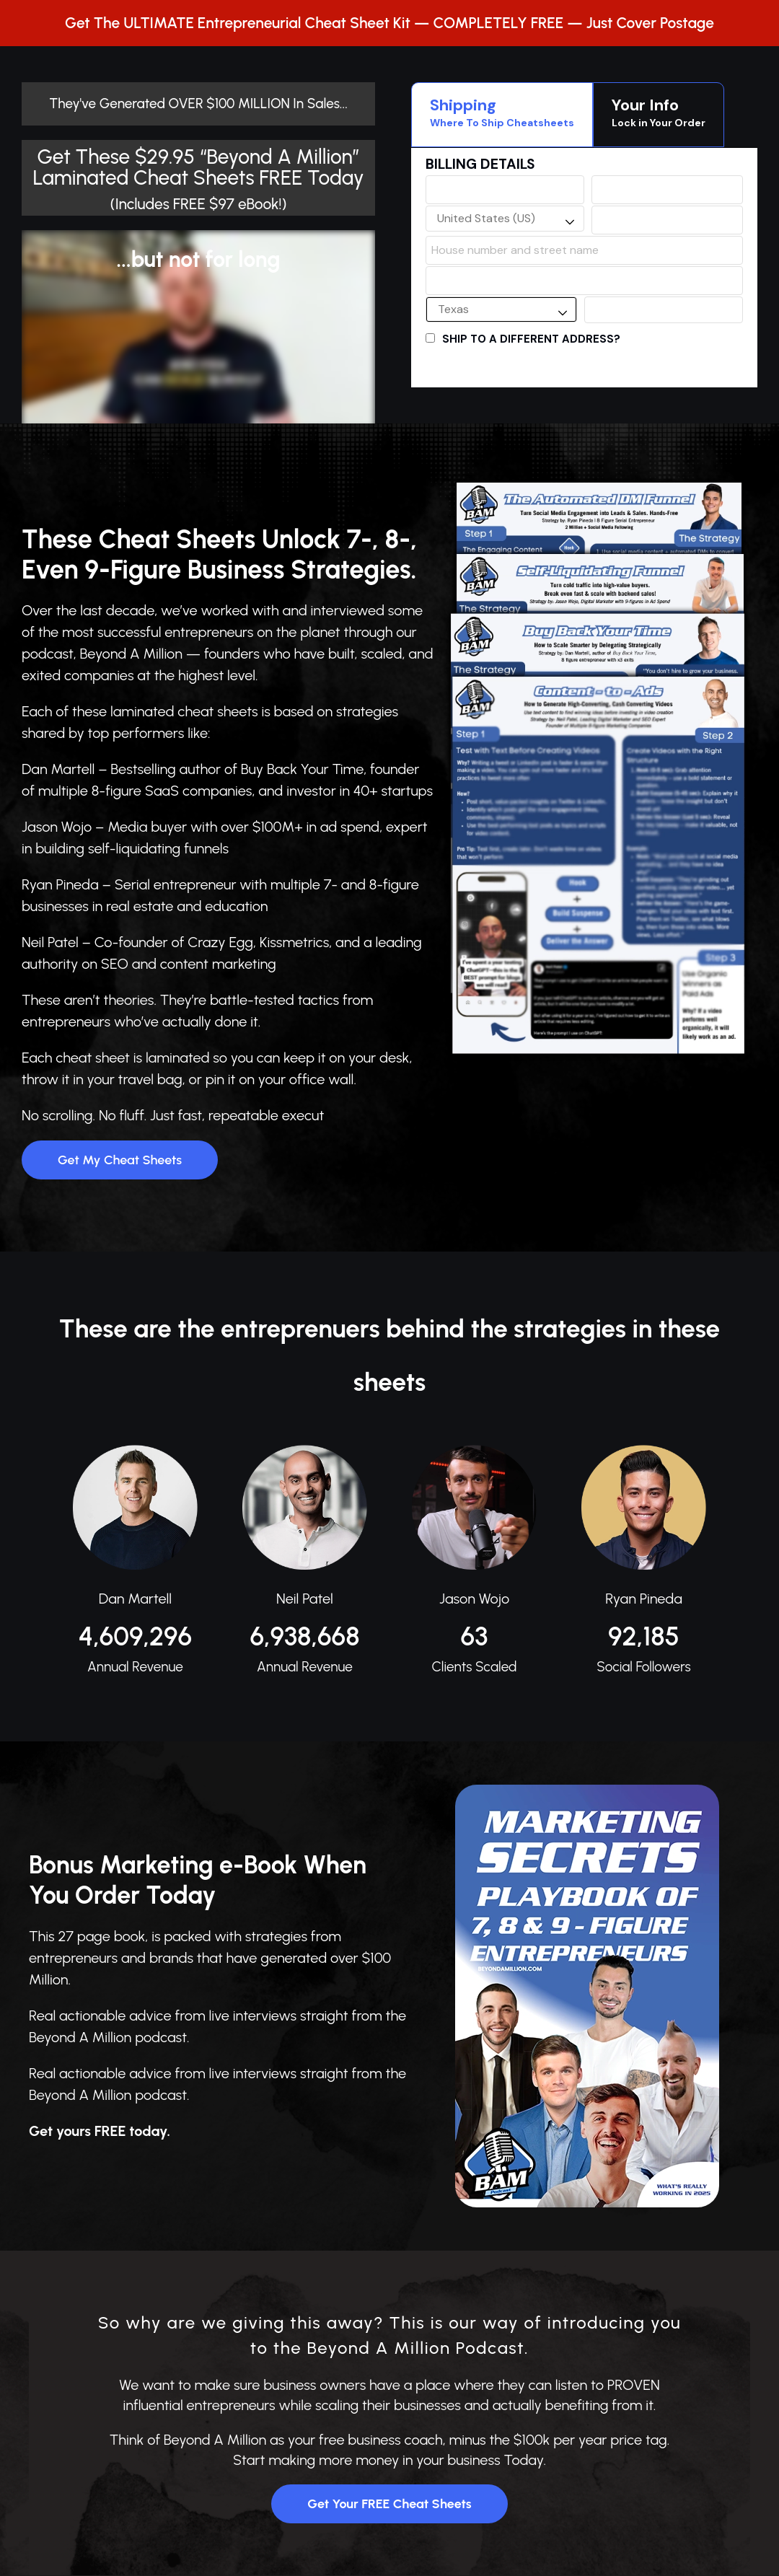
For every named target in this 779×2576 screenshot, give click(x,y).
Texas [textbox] (453, 309)
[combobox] (505, 219)
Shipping (502, 113)
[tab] (502, 114)
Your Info (658, 113)
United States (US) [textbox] (486, 218)
